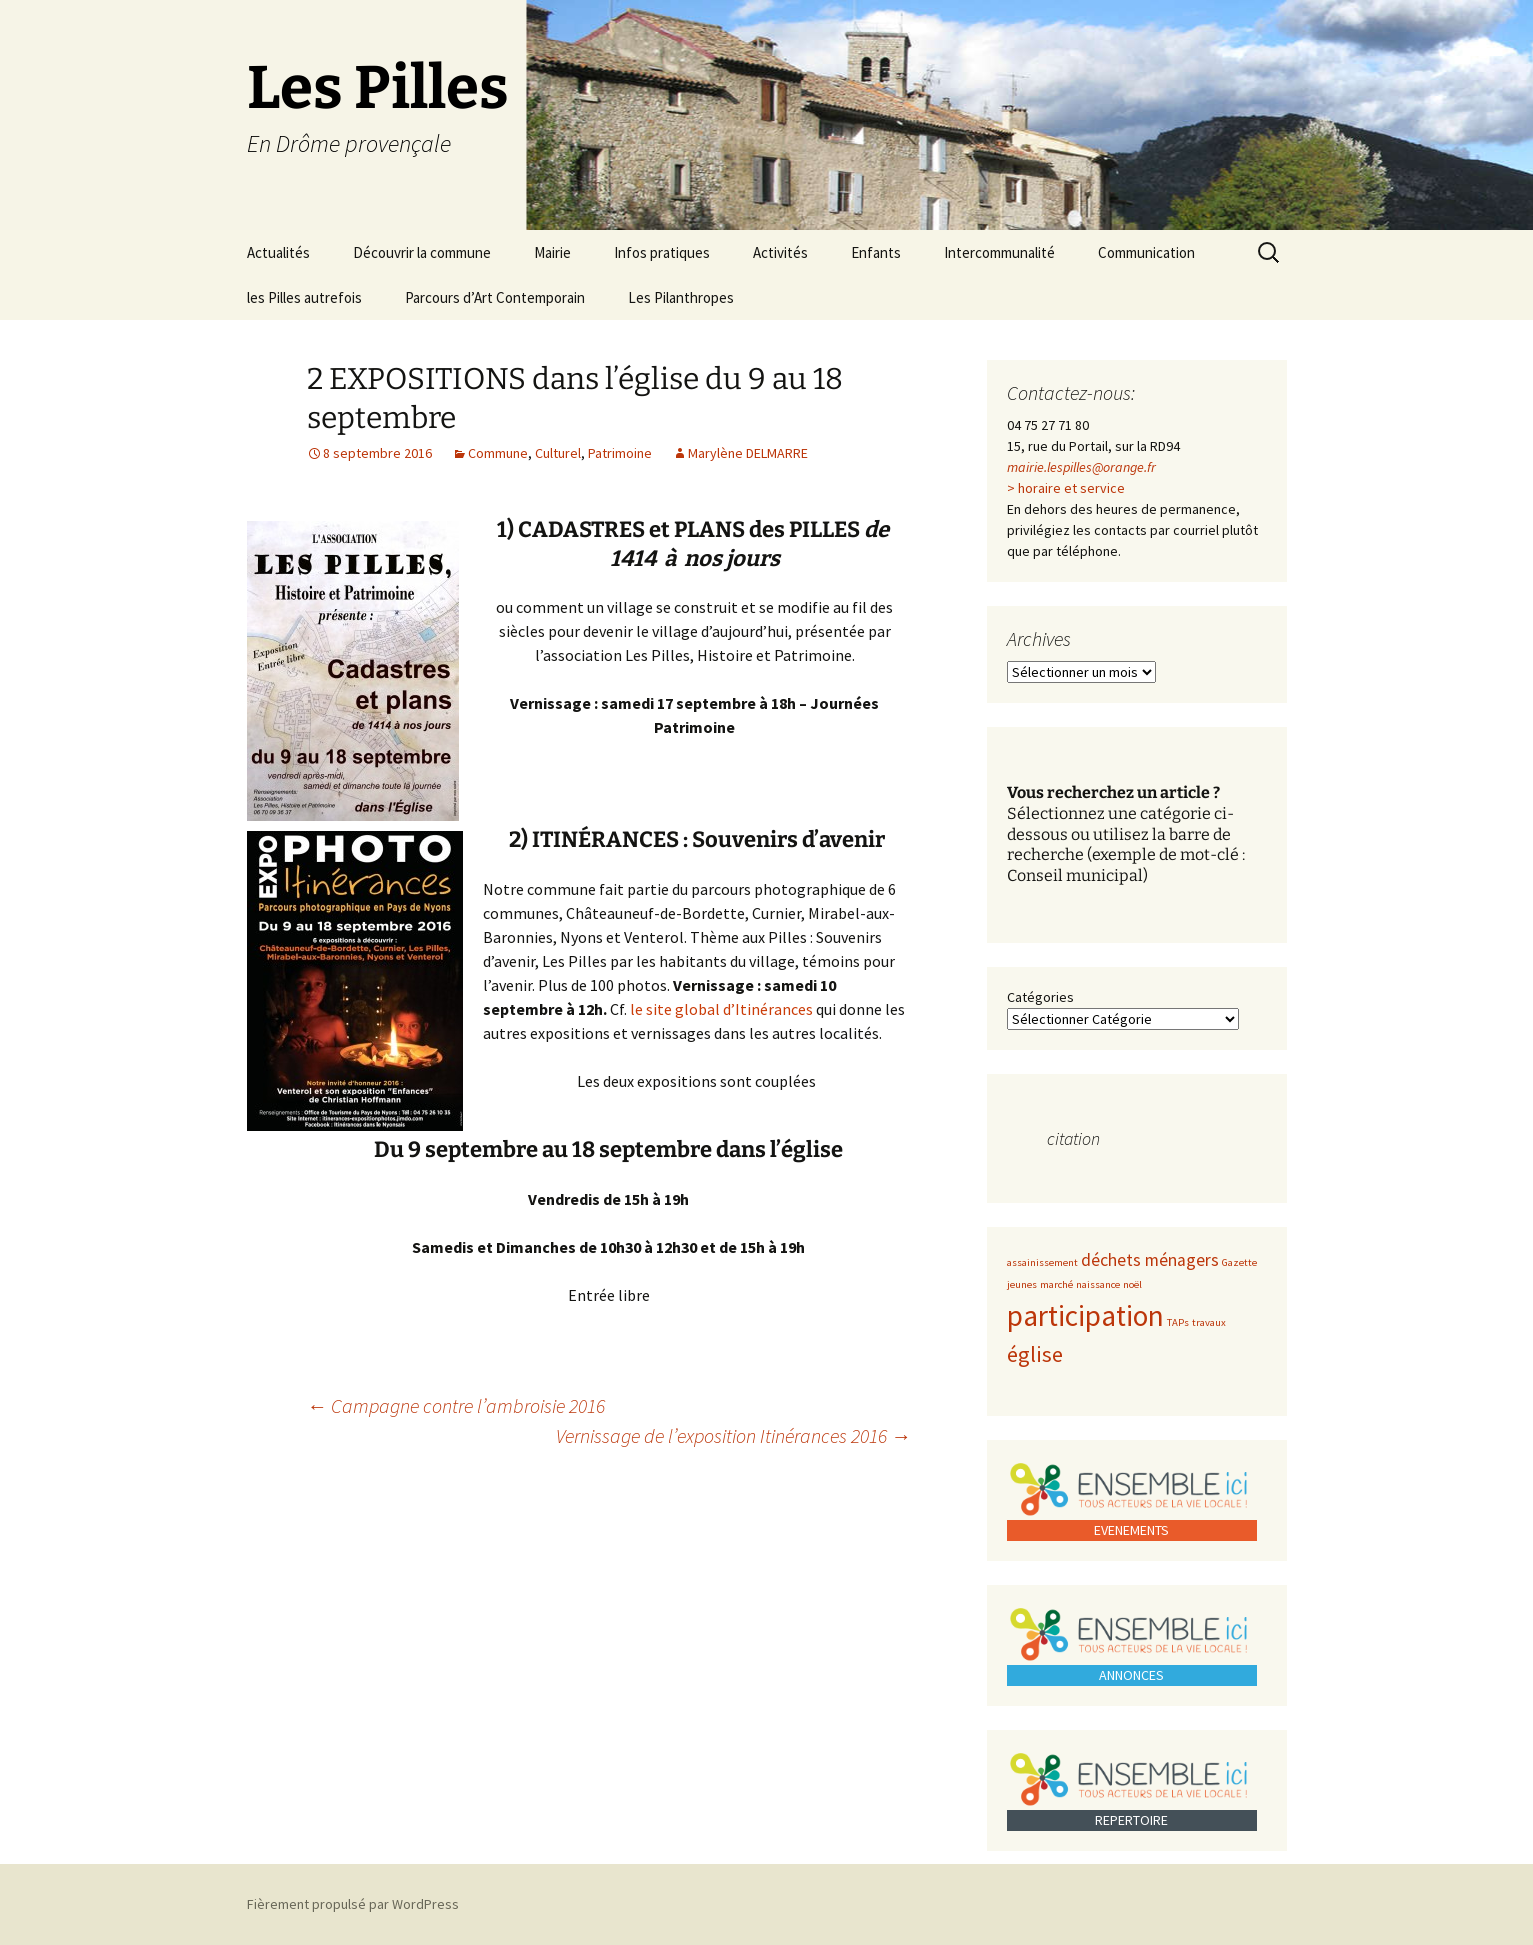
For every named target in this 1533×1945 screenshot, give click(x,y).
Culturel (558, 453)
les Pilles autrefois (304, 297)
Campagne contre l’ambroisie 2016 (456, 1405)
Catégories (1040, 997)
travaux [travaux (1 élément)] (1209, 1322)
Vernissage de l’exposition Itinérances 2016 (733, 1435)
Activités (780, 252)
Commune (498, 453)
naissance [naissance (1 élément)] (1098, 1284)
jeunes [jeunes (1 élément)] (1022, 1284)
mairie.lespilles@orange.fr (1081, 467)
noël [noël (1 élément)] (1132, 1284)
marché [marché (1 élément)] (1056, 1284)
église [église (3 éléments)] (1035, 1354)
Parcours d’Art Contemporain (495, 297)
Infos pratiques (662, 252)
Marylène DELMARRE (748, 453)
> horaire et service (1066, 488)
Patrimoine (620, 453)
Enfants (876, 252)
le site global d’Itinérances (721, 1009)
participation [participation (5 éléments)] (1085, 1315)
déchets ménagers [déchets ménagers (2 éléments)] (1150, 1260)
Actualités (278, 252)
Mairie (552, 252)
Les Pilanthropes (681, 297)
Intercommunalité (999, 252)
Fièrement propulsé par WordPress (353, 1904)
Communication (1146, 252)
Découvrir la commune (422, 252)
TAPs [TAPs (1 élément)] (1178, 1322)
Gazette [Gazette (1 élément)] (1239, 1262)
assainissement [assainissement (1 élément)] (1042, 1262)
